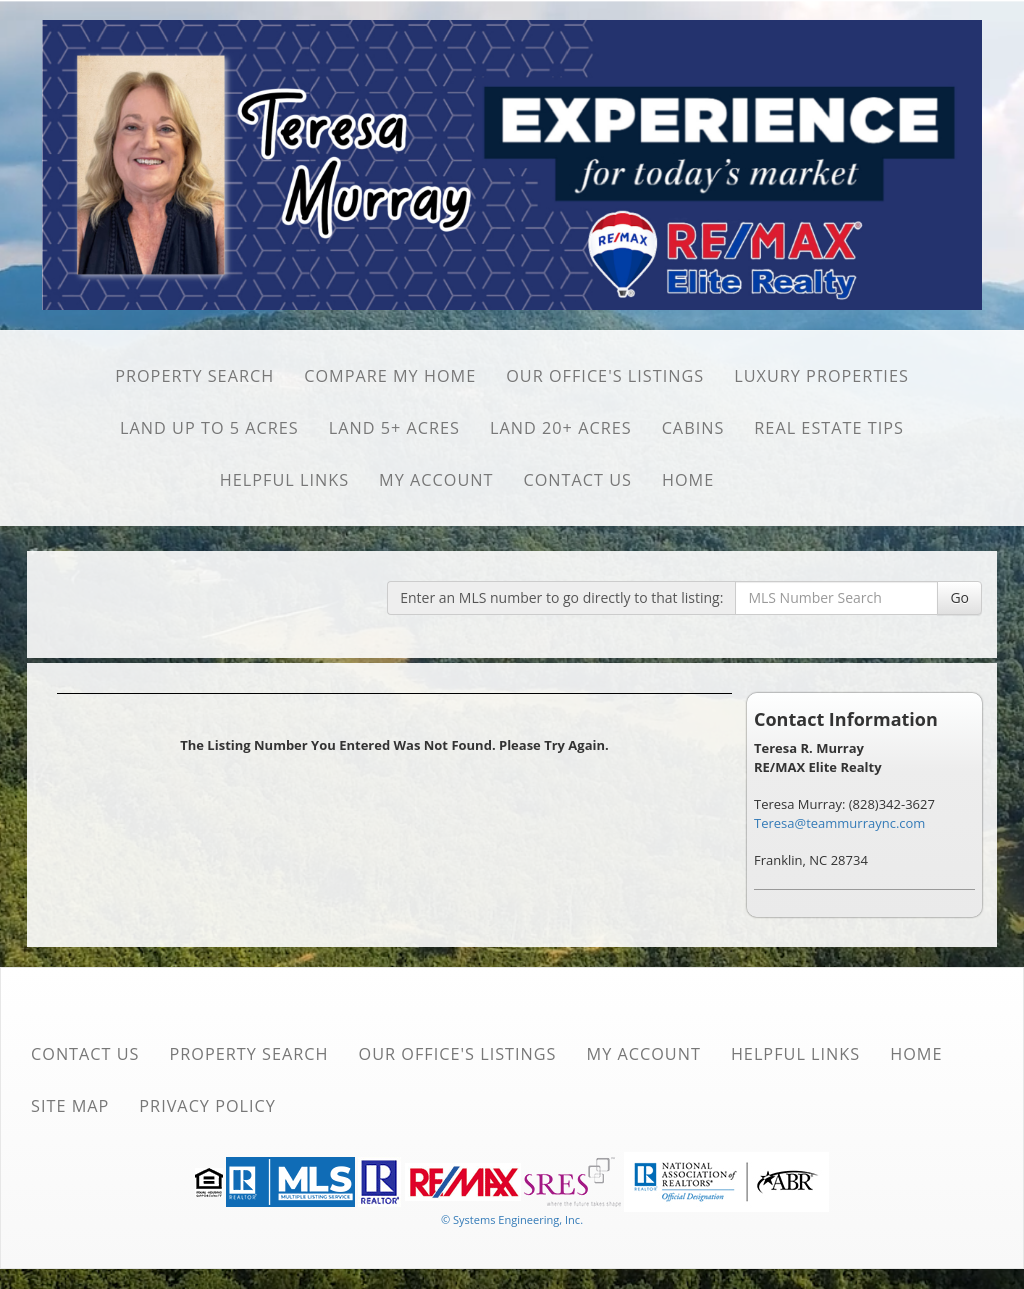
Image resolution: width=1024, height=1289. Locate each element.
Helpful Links (284, 480)
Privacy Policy (207, 1106)
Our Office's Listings (605, 376)
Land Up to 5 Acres (209, 428)
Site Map (70, 1106)
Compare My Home (390, 376)
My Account (436, 480)
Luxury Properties (821, 376)
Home (688, 480)
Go (959, 597)
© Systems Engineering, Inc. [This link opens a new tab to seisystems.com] (512, 1219)
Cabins (693, 428)
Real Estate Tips (829, 428)
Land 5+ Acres (394, 428)
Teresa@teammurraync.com (839, 823)
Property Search (194, 376)
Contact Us (577, 480)
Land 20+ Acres (561, 428)
